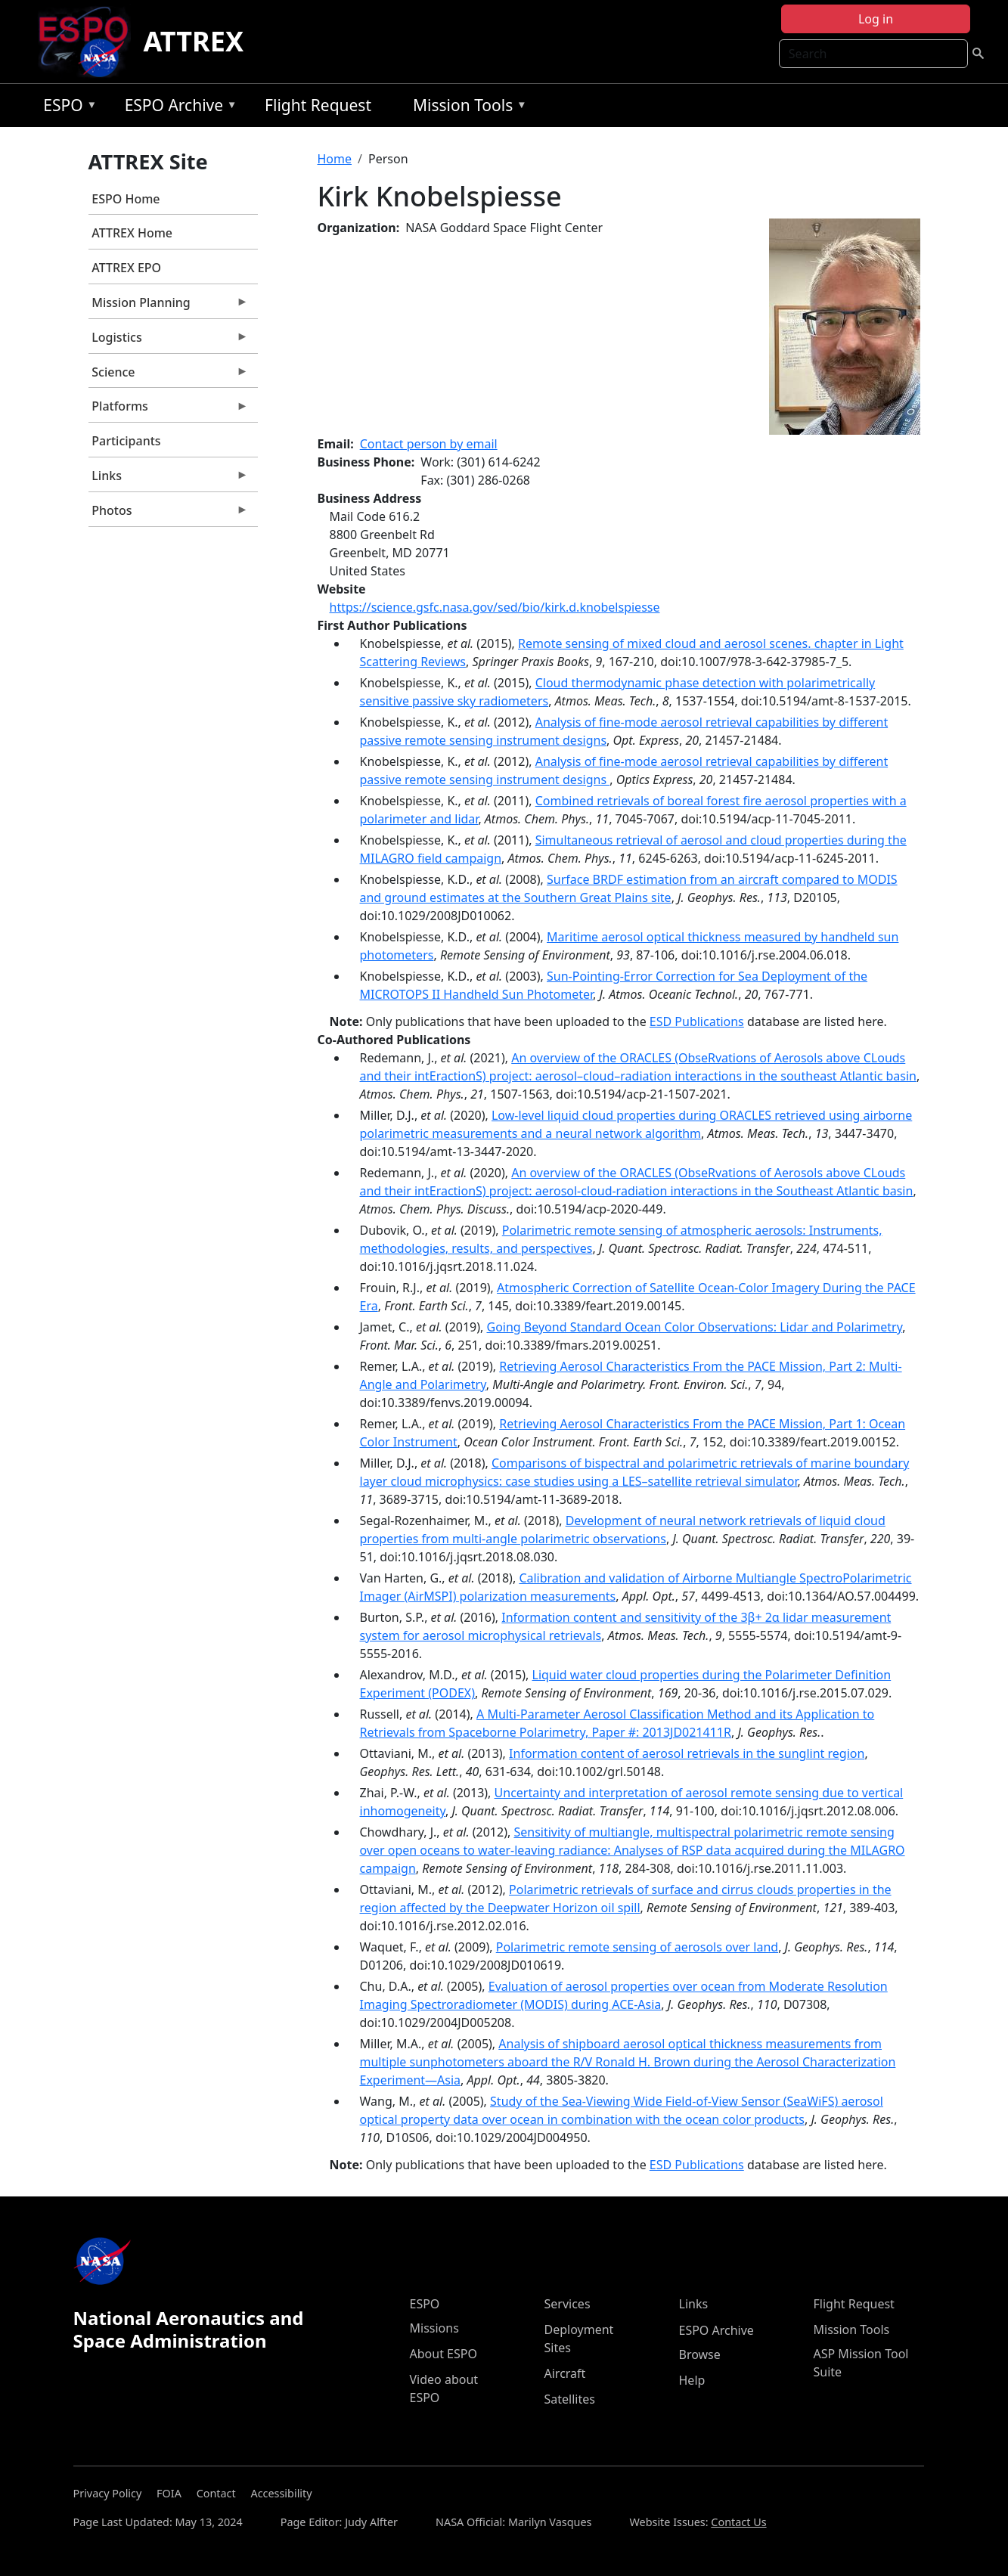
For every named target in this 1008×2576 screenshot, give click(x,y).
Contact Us (738, 2522)
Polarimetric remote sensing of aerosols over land (637, 1947)
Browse (700, 2354)
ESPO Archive (177, 108)
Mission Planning (168, 306)
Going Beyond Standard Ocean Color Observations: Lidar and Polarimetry (695, 1327)
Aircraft (565, 2373)
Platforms (168, 410)
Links (168, 479)
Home (335, 158)
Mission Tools (466, 108)
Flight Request (318, 105)
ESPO (66, 108)
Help (692, 2380)
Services (567, 2303)
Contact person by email (429, 444)
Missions (434, 2328)
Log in (875, 19)
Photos (168, 514)
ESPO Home (125, 199)
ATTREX (193, 41)
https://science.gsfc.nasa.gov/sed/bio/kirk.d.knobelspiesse (495, 607)
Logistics (168, 341)
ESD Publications (697, 1021)
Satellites (569, 2399)
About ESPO (443, 2353)
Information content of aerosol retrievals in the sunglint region (686, 1753)
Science (168, 376)
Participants (125, 440)
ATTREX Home (131, 233)
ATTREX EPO (126, 267)
